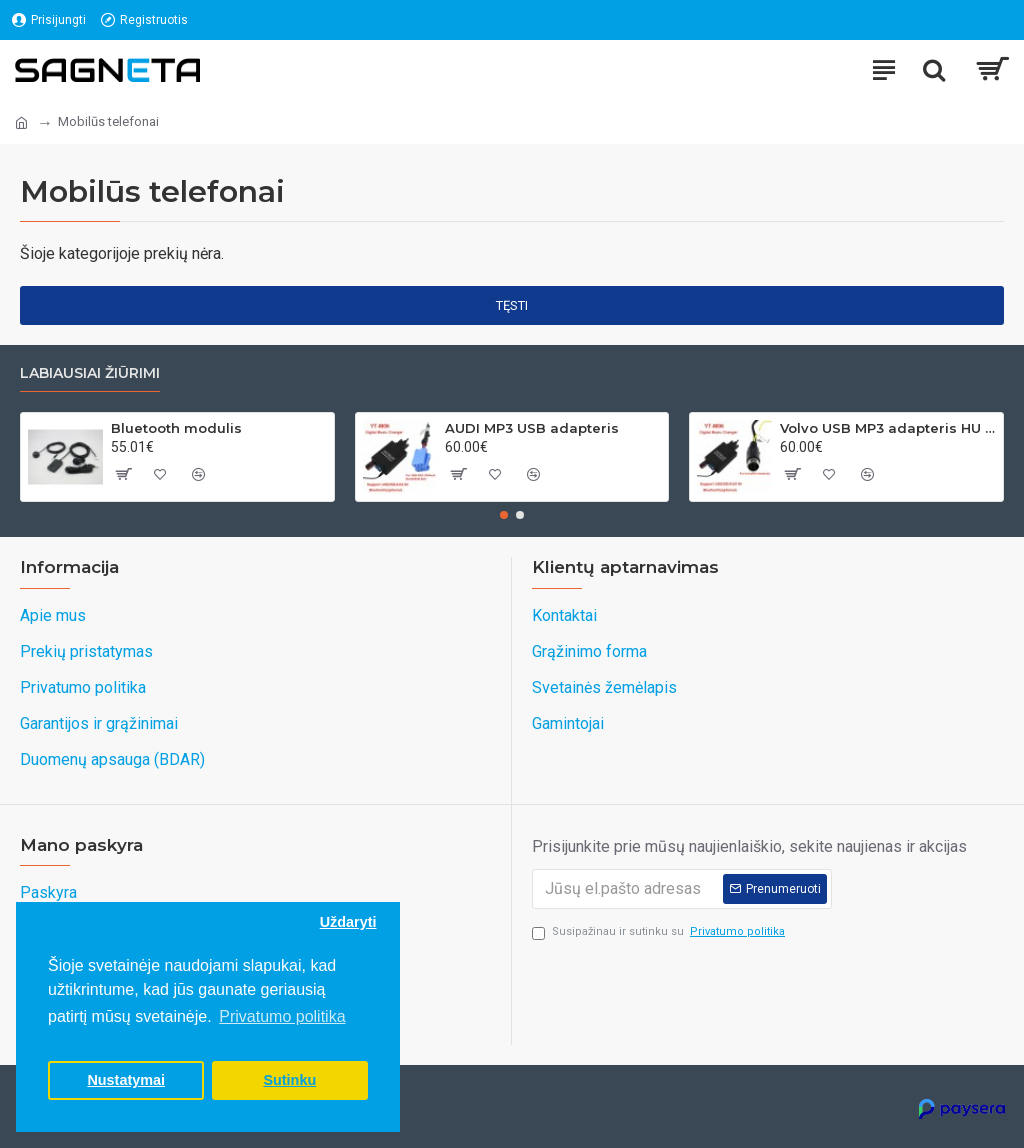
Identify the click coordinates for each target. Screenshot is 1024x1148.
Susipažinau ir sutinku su (660, 932)
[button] (504, 515)
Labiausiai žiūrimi (90, 373)
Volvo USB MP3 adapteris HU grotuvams (888, 428)
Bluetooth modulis (176, 428)
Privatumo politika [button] (282, 1016)
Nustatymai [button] (126, 1080)
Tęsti (512, 305)
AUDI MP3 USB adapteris (532, 428)
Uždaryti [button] (348, 922)
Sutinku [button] (289, 1080)
